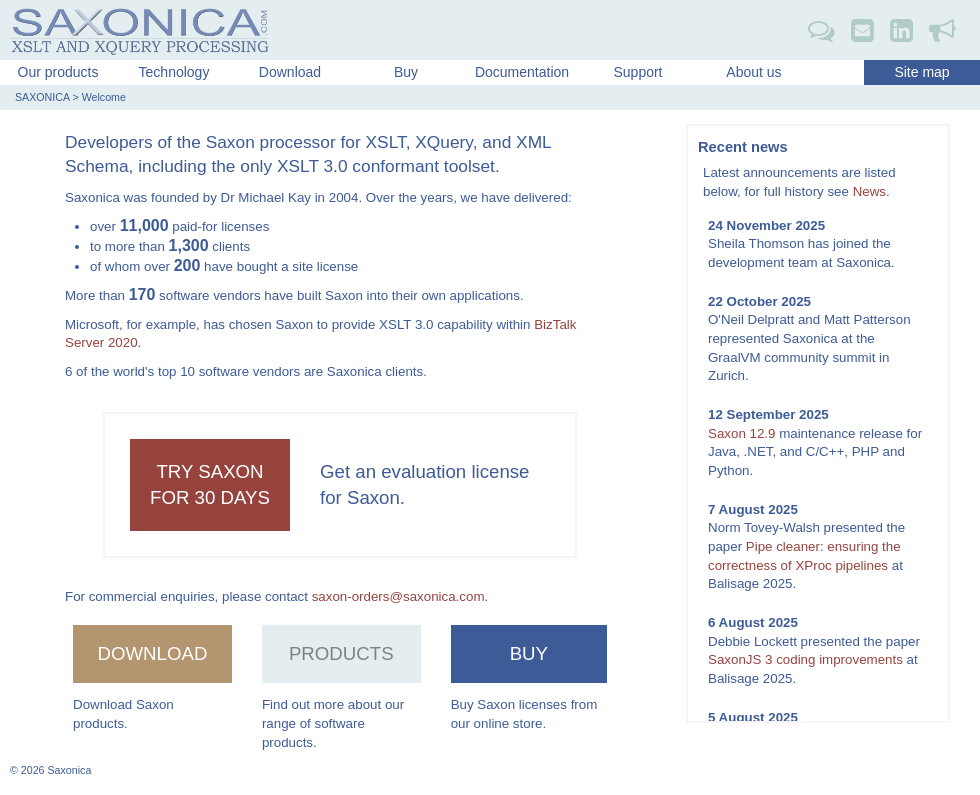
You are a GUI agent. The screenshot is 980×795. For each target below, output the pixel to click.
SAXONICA (42, 97)
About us (753, 72)
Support (637, 72)
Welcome (104, 97)
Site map (921, 72)
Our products (58, 72)
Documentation (522, 72)
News (869, 191)
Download (290, 72)
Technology (174, 72)
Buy (406, 72)
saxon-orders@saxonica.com (398, 596)
